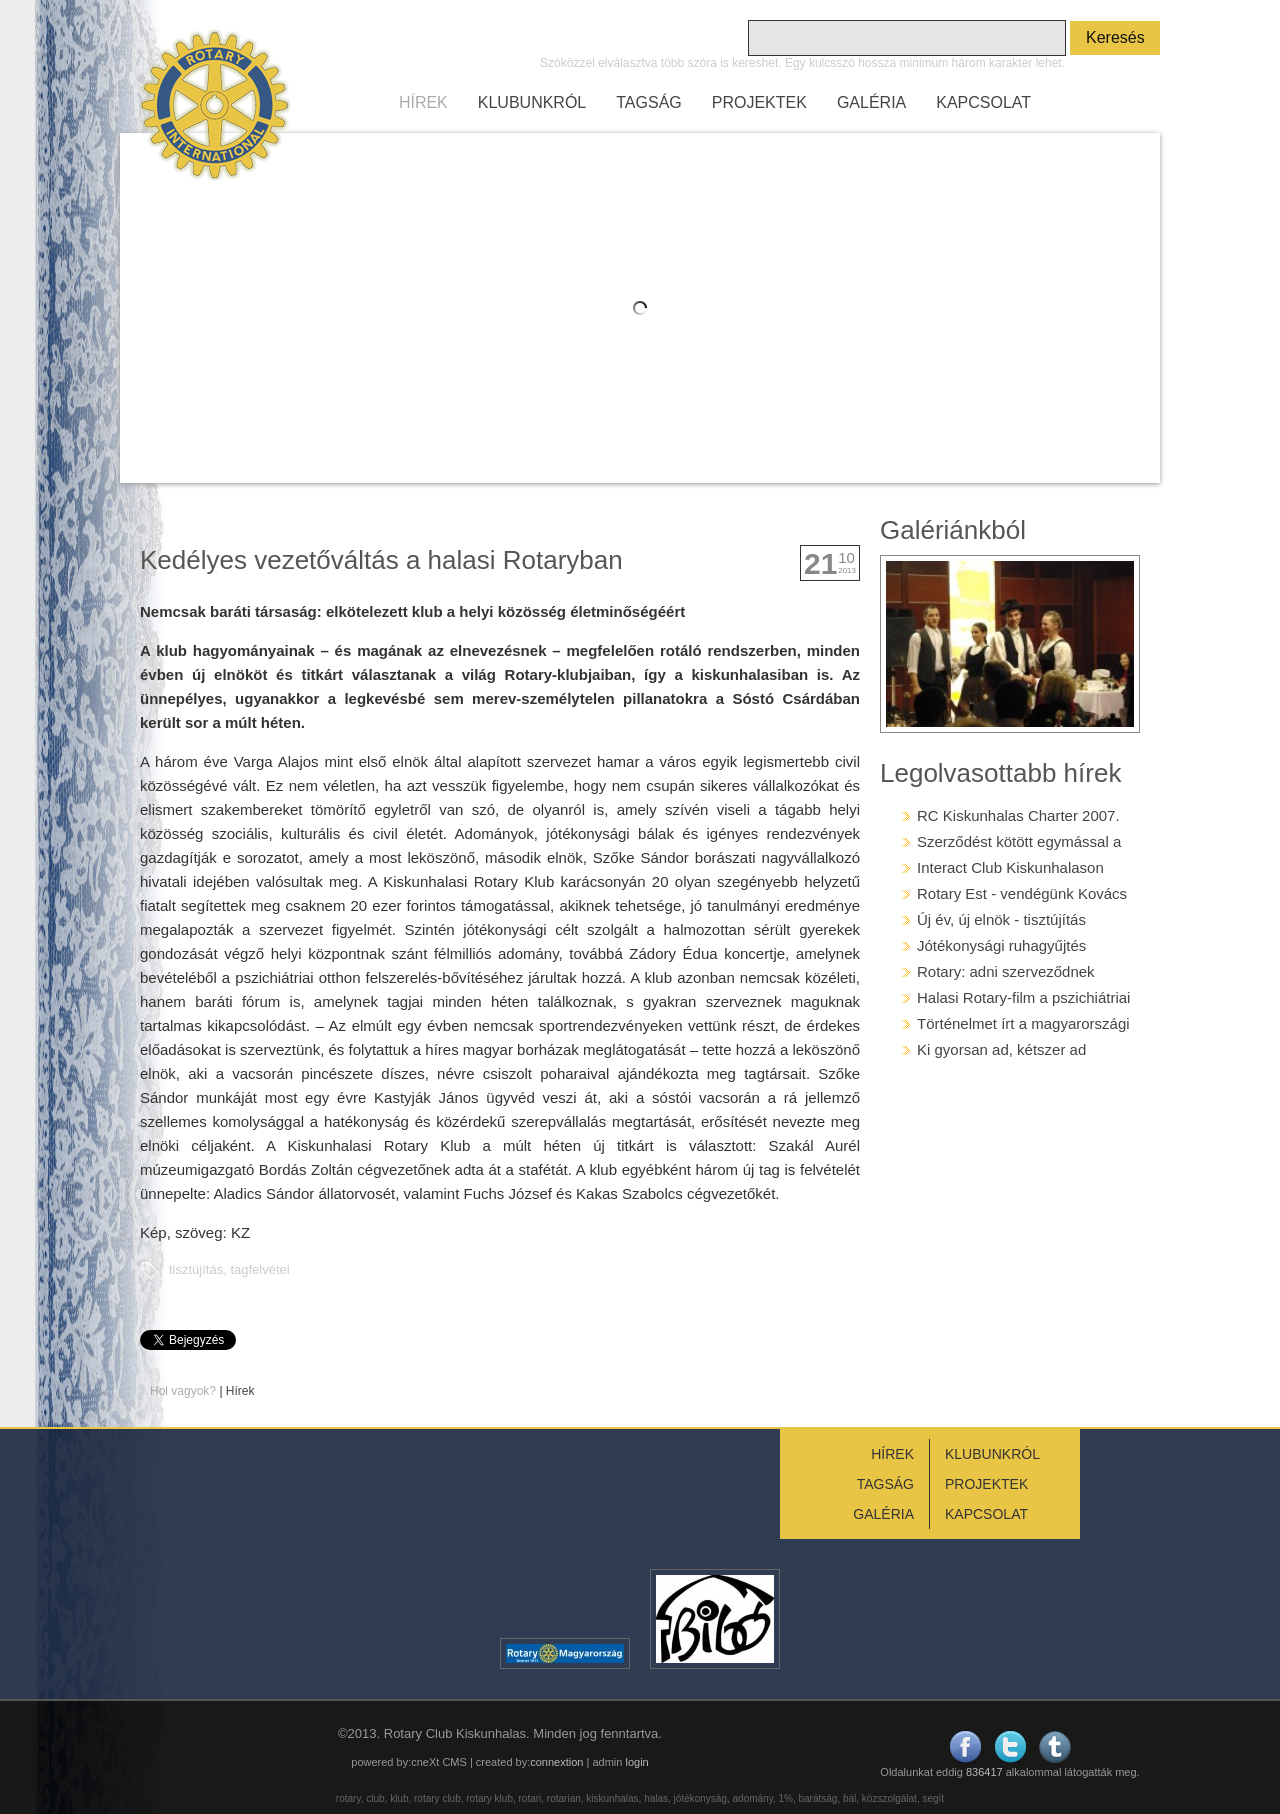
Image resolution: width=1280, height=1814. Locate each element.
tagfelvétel (259, 1269)
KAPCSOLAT (983, 102)
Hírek (240, 1391)
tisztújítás (196, 1269)
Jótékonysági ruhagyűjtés (1001, 945)
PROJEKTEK (759, 102)
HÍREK (423, 102)
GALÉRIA (871, 102)
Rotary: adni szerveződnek (1006, 971)
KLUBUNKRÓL (532, 102)
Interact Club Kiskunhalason (1010, 867)
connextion (556, 1762)
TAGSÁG (649, 102)
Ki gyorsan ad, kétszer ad (1001, 1049)
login (636, 1762)
